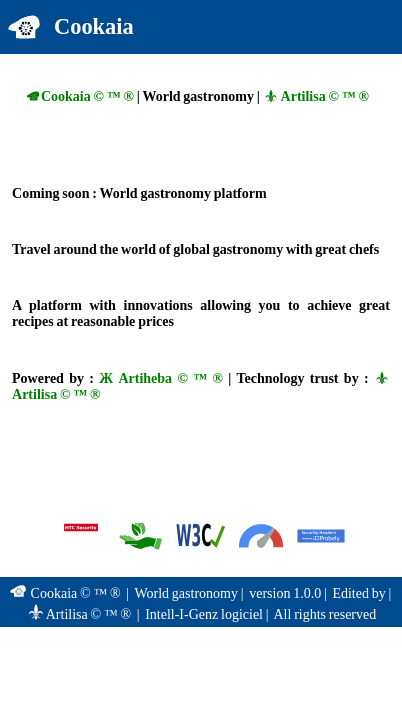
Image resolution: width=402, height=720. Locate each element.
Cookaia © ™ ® (79, 96)
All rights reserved (324, 614)
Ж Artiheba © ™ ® (161, 378)
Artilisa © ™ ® (316, 96)
